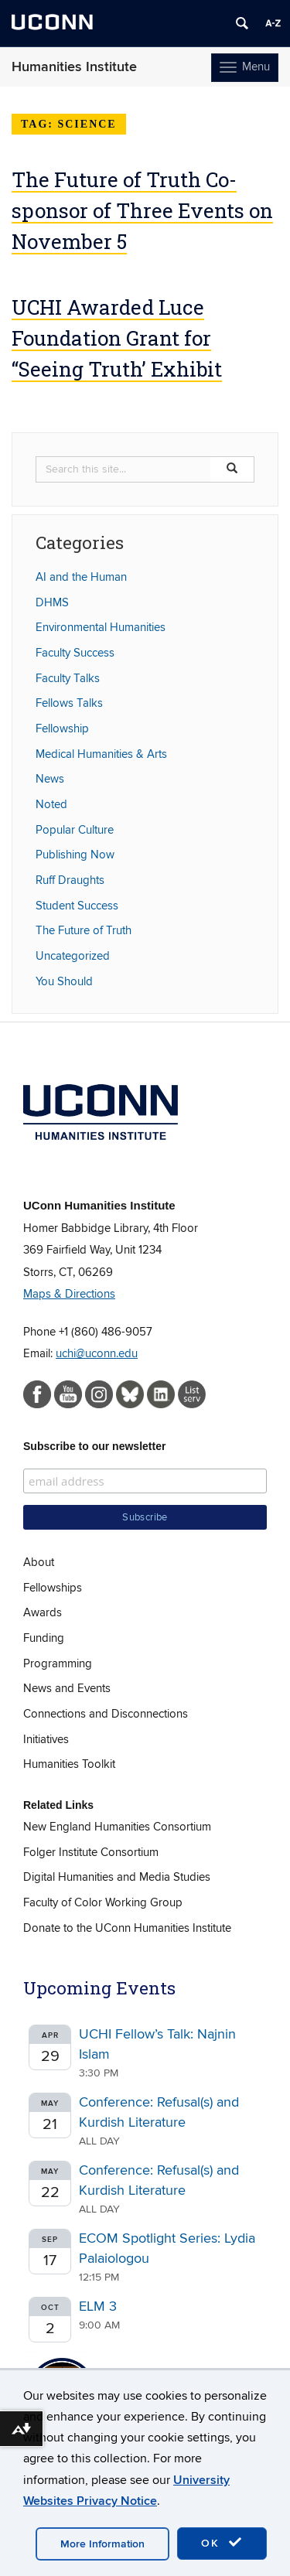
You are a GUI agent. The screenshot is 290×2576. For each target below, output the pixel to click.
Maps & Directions (69, 1294)
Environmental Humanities (100, 627)
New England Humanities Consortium (117, 1827)
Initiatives (46, 1739)
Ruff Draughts (70, 880)
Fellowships (52, 1588)
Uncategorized (73, 956)
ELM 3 (98, 2306)
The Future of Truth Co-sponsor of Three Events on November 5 (142, 210)
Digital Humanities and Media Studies (116, 1877)
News (50, 779)
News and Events (67, 1688)
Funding (43, 1638)
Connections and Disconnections (105, 1714)
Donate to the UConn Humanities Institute (127, 1928)
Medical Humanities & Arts (101, 754)
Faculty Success (75, 653)
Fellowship (62, 728)
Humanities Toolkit (69, 1764)
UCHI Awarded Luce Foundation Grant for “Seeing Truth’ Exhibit (117, 338)
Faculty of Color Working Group (103, 1902)
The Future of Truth (83, 930)
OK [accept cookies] (222, 2543)
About (38, 1562)
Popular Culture (75, 830)
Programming (57, 1663)
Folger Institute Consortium (91, 1852)
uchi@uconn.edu (97, 1353)
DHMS (52, 602)
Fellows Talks (69, 703)
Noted (51, 804)
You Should (64, 981)
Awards (42, 1612)
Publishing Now (75, 855)
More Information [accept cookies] (102, 2543)
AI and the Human (81, 577)
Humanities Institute (74, 67)
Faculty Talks (68, 678)
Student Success (77, 906)
